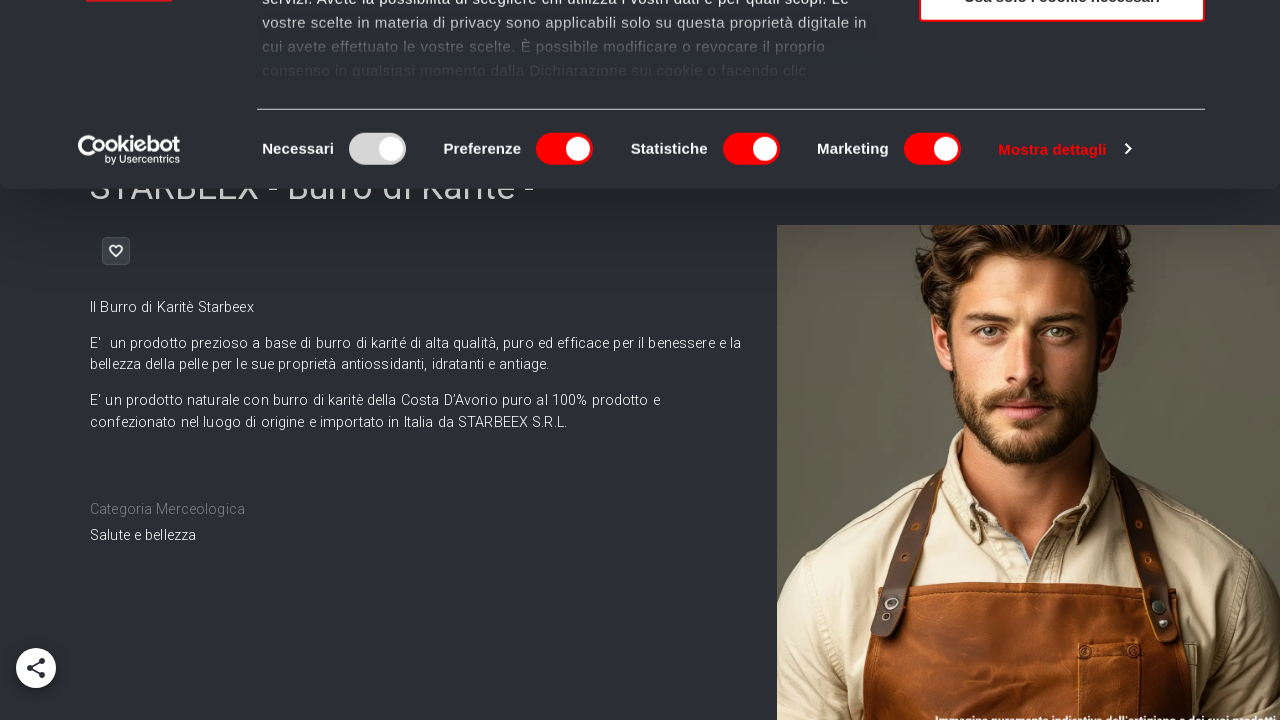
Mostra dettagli (1052, 319)
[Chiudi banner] (1249, 31)
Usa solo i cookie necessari (1062, 166)
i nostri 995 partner (376, 72)
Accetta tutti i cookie (1062, 49)
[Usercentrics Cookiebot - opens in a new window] (129, 320)
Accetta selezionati (1061, 108)
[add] (36, 668)
